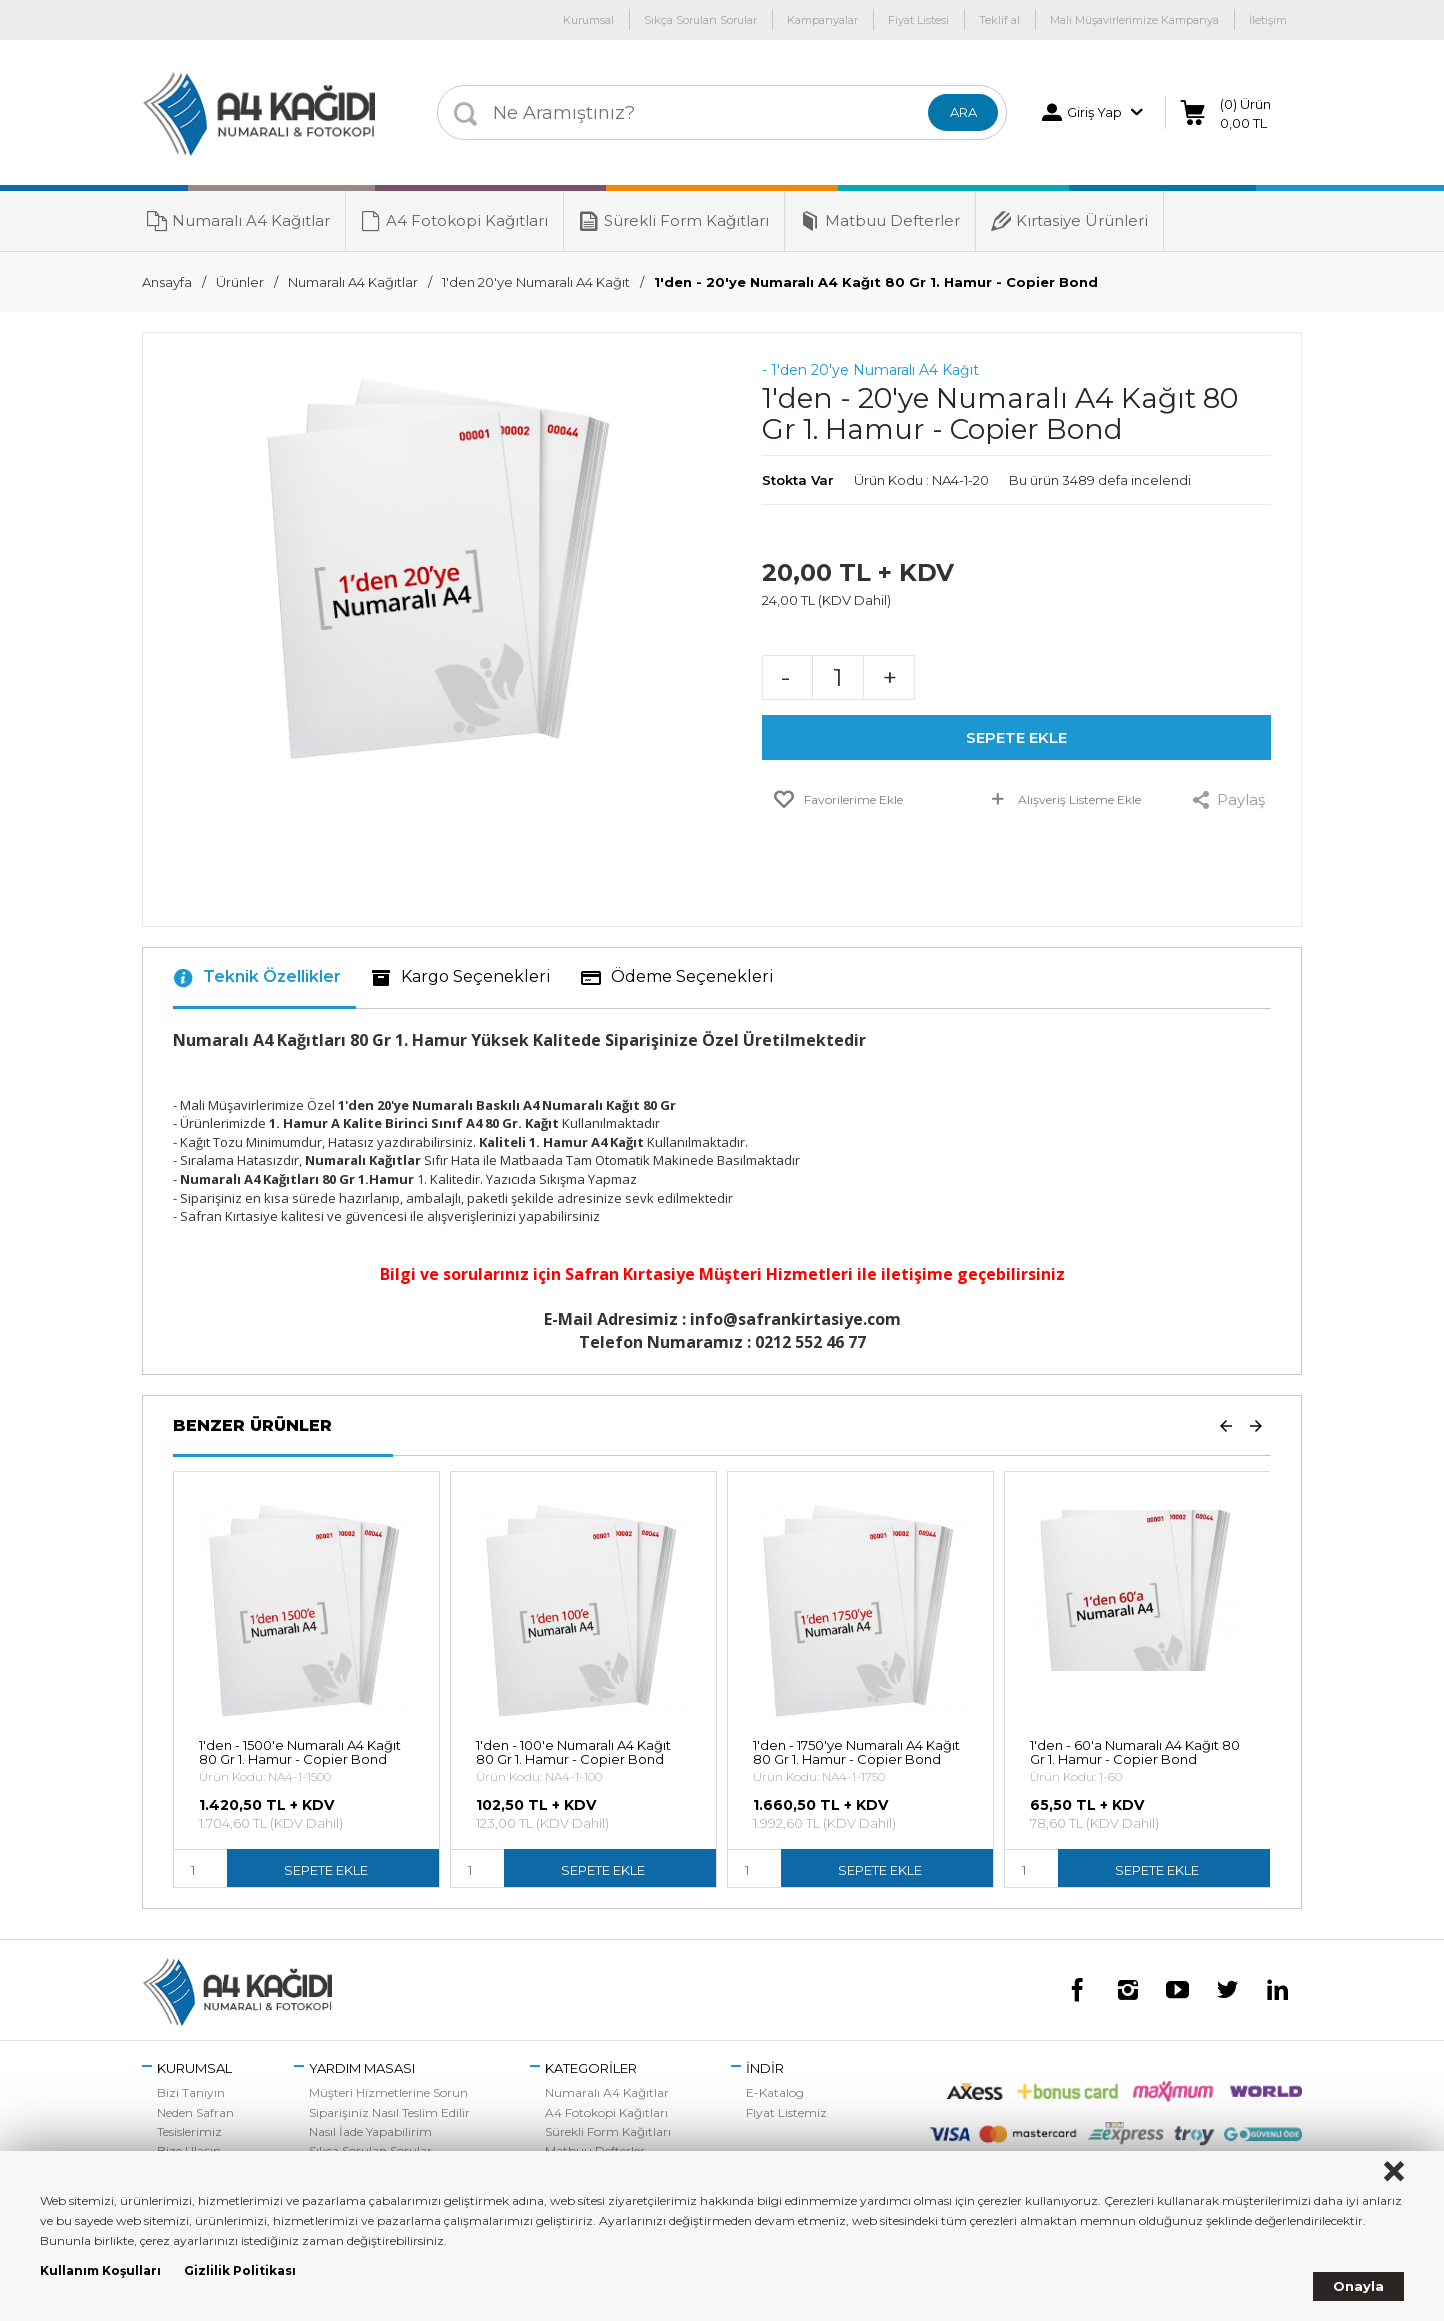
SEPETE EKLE (1016, 737)
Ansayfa (167, 282)
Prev (1226, 1425)
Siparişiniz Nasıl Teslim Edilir (389, 2112)
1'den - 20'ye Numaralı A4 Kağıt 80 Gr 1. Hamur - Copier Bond (876, 282)
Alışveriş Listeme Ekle (1064, 802)
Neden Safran (195, 2112)
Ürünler (240, 282)
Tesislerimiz (189, 2131)
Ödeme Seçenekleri (677, 978)
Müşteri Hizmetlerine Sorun (388, 2092)
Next (1256, 1425)
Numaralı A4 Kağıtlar (238, 221)
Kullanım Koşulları (100, 2270)
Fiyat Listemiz (786, 2112)
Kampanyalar (822, 20)
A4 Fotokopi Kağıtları (454, 221)
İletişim (1268, 20)
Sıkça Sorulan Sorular (700, 20)
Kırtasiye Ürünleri (1069, 221)
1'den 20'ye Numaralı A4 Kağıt (536, 282)
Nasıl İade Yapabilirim (370, 2131)
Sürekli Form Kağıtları (674, 221)
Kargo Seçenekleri (461, 978)
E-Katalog (775, 2092)
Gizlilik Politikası (240, 2270)
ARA (963, 112)
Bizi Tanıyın (191, 2092)
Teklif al (999, 20)
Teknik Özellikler (257, 978)
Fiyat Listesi (918, 20)
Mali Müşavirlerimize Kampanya (1134, 20)
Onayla (1358, 2286)
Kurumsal (588, 20)
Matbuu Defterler (880, 221)
